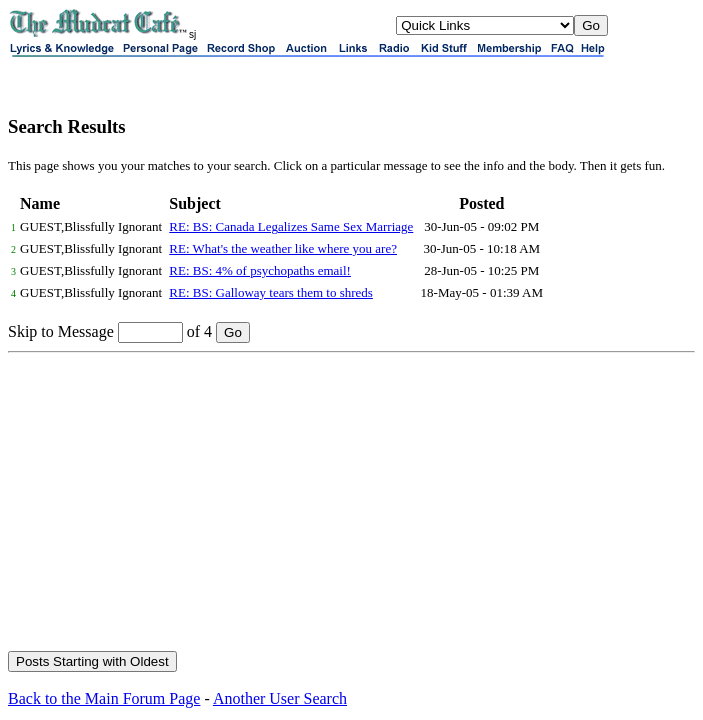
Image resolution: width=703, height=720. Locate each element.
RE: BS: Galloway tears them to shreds (271, 292)
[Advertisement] (351, 503)
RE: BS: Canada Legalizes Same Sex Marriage (291, 226)
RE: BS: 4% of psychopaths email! (260, 270)
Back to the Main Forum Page (104, 698)
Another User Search (280, 698)
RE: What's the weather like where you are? (283, 248)
